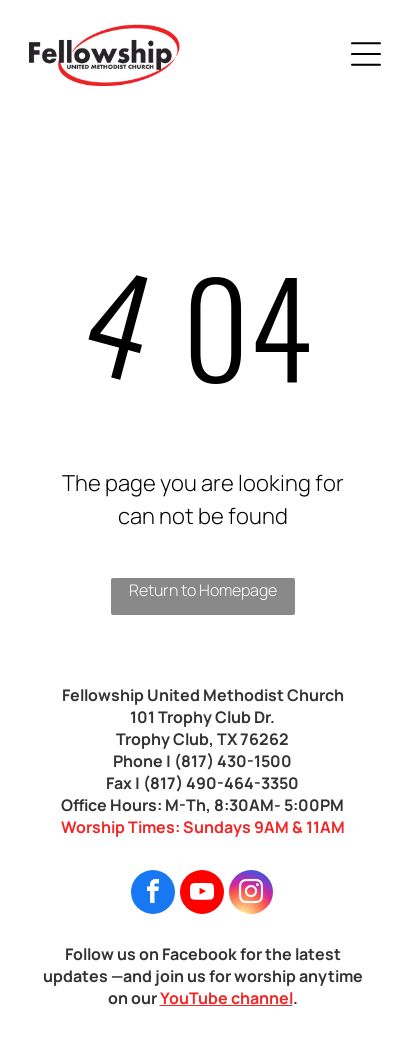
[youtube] (202, 894)
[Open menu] (366, 54)
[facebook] (153, 894)
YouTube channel (226, 998)
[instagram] (251, 894)
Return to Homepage (203, 590)
